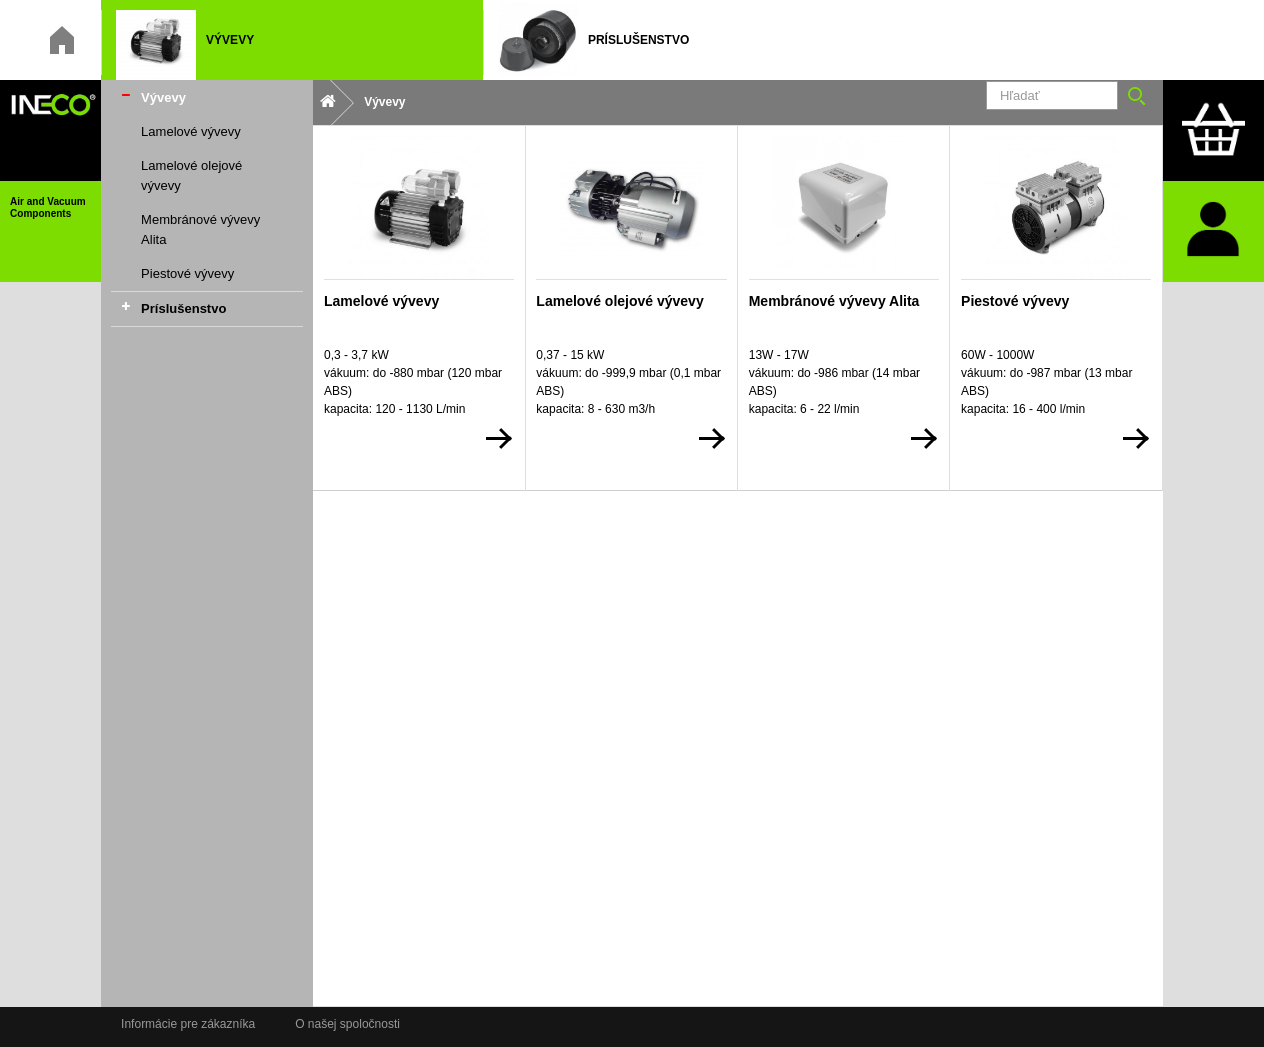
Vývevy (163, 97)
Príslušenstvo (183, 308)
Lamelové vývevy (191, 131)
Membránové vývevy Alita (200, 229)
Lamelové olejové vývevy (191, 175)
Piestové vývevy (187, 273)
